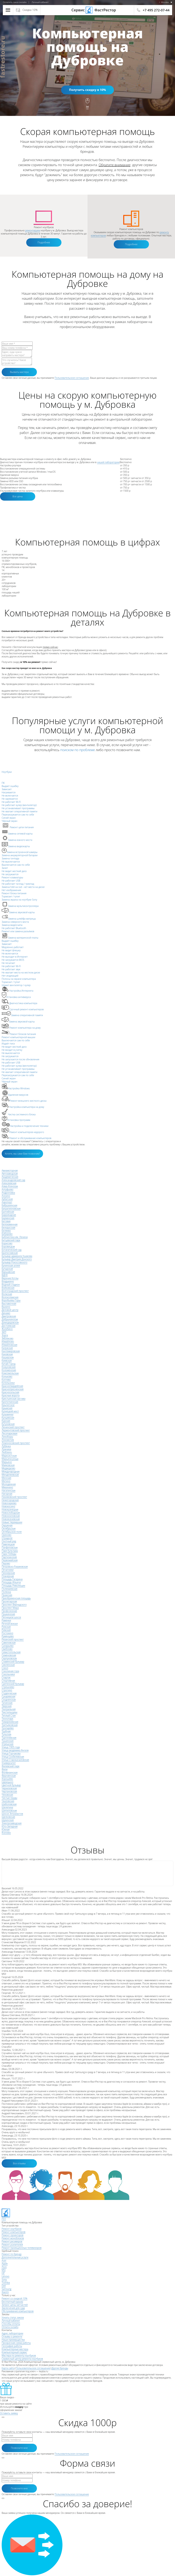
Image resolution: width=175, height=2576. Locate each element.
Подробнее (44, 242)
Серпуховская (9, 1658)
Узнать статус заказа (13, 2317)
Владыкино (8, 1281)
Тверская (7, 1705)
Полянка (6, 1591)
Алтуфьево (7, 1189)
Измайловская (9, 1344)
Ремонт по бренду (12, 2254)
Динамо (6, 1313)
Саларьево (8, 1645)
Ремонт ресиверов (12, 2241)
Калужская (7, 1347)
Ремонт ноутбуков (11, 2228)
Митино (6, 1481)
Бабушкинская (9, 1205)
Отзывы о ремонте (12, 2336)
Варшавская (8, 1271)
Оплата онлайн (10, 2327)
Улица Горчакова (11, 1753)
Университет (9, 1763)
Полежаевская (9, 1588)
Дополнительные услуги (15, 2257)
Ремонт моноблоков (13, 2238)
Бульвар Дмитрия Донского (17, 1259)
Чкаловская (8, 1801)
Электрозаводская (12, 1823)
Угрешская (7, 1744)
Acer (4, 2260)
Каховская (7, 1354)
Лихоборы (7, 1436)
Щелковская (8, 1816)
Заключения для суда (13, 2308)
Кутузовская (8, 1423)
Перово (6, 1563)
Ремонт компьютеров (13, 2231)
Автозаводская (10, 1173)
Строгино (7, 1690)
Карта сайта (8, 2368)
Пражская (7, 1595)
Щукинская (8, 1820)
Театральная (9, 1709)
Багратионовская (11, 1208)
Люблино (7, 1452)
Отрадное (7, 1538)
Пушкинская (8, 1614)
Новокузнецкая (10, 1509)
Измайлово (8, 1341)
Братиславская (10, 1252)
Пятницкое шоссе (11, 1617)
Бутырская (7, 1268)
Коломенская (9, 1370)
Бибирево (7, 1233)
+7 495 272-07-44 (156, 10)
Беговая (6, 1221)
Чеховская (7, 1794)
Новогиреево (9, 1503)
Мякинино (7, 1487)
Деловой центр (10, 1309)
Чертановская (9, 1791)
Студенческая (9, 1693)
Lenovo (5, 2276)
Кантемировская (11, 1351)
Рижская (6, 1626)
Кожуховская (9, 1366)
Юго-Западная (10, 1826)
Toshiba (6, 2282)
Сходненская (9, 1699)
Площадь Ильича (11, 1582)
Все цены (18, 496)
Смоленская (8, 1664)
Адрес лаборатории (12, 2333)
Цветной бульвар (11, 1785)
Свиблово (7, 1648)
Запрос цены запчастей (15, 2304)
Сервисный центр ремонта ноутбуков (22, 2358)
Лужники (6, 1449)
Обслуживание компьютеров (18, 2311)
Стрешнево (8, 1686)
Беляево (6, 1230)
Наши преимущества (13, 2339)
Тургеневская (9, 1737)
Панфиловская (10, 1547)
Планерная (8, 1576)
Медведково (8, 1468)
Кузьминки (7, 1414)
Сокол (5, 1667)
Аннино (6, 1195)
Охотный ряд (9, 1541)
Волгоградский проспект (15, 1290)
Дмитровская (9, 1316)
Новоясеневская (11, 1519)
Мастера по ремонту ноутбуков (19, 2355)
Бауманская (8, 1218)
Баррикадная (9, 1214)
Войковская (8, 1287)
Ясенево (6, 1832)
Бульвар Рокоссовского (14, 1262)
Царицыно (7, 1782)
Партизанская (9, 1557)
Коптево (6, 1379)
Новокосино (8, 1506)
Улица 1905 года (11, 1747)
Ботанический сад (11, 1249)
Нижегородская (10, 1500)
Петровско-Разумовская (15, 1566)
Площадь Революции (13, 1585)
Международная (11, 1471)
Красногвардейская (12, 1385)
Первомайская (10, 1560)
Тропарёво (8, 1728)
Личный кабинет (40, 2)
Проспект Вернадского (14, 1604)
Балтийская (8, 1211)
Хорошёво (7, 1778)
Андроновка (8, 1192)
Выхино (6, 1306)
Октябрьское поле (12, 1531)
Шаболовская (9, 1804)
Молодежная (9, 1484)
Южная (6, 1829)
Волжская (7, 1294)
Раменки (6, 1620)
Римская (6, 1629)
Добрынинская (10, 1319)
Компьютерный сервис (14, 2352)
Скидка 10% (30, 10)
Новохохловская (11, 1515)
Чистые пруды (9, 1797)
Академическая (10, 1176)
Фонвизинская (10, 1772)
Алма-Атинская (10, 1186)
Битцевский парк (11, 1240)
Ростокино (7, 1633)
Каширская (8, 1357)
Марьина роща (10, 1458)
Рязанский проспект (13, 1639)
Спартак (6, 1677)
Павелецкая (8, 1544)
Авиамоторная (10, 1170)
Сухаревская (8, 1696)
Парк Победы (9, 1553)
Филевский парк (10, 1766)
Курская (6, 1420)
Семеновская (9, 1655)
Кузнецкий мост (10, 1411)
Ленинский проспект (13, 1427)
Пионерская (8, 1572)
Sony (4, 2279)
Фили (5, 1769)
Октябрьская (9, 1528)
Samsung (6, 2289)
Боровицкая (8, 1246)
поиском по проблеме (77, 750)
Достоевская (8, 1325)
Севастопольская (11, 1652)
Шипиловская (9, 1810)
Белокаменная (10, 1224)
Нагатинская (8, 1490)
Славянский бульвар (13, 1661)
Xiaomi (5, 2292)
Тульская (6, 1734)
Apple (5, 2263)
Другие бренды (59, 2368)
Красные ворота (11, 1395)
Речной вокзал (10, 1623)
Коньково (7, 1376)
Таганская (7, 1702)
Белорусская (8, 1227)
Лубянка (6, 1446)
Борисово (7, 1243)
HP (3, 2273)
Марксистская (9, 1455)
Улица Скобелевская (13, 1756)
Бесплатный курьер (12, 2301)
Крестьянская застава (13, 1398)
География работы (12, 2346)
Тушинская (8, 1740)
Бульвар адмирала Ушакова (17, 1256)
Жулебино (7, 1328)
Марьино (7, 1462)
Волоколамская (10, 1297)
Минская (6, 1477)
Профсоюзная (9, 1610)
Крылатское (8, 1404)
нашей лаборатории (108, 462)
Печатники (8, 1569)
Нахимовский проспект (14, 1496)
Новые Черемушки (12, 1522)
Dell (4, 2285)
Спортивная (8, 1680)
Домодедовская (10, 1322)
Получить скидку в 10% (87, 90)
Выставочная (9, 1303)
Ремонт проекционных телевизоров (21, 2247)
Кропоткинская (10, 1401)
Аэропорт (7, 1202)
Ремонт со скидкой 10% (14, 2298)
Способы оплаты (11, 2323)
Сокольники (8, 1674)
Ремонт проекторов (12, 2235)
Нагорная (7, 1493)
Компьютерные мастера (15, 2349)
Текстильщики (9, 1712)
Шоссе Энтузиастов (12, 1813)
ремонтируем (32, 230)
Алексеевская (9, 1183)
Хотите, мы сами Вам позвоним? (22, 1153)
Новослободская (11, 1512)
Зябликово (7, 1338)
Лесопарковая (9, 1433)
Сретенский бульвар (13, 1683)
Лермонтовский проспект (16, 1430)
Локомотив (8, 1439)
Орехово (6, 1534)
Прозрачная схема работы (16, 2342)
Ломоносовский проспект (16, 1443)
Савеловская (9, 1642)
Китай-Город (8, 1363)
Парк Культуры (10, 1550)
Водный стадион (11, 1284)
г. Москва (164, 2)
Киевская (7, 1360)
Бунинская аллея (11, 1265)
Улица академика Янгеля (15, 1750)
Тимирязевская (10, 1721)
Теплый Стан (9, 1715)
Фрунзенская (9, 1775)
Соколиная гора (10, 1671)
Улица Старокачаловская (15, 1759)
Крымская (7, 1408)
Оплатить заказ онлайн (15, 2)
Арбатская (7, 1199)
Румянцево (8, 1636)
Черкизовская (9, 1788)
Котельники (8, 1382)
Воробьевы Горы (11, 1300)
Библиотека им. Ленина (15, 1237)
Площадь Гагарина (12, 1579)
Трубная (6, 1731)
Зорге (5, 1335)
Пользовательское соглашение (72, 377)
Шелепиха (7, 1807)
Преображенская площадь (16, 1598)
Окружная (7, 1525)
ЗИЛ (4, 1332)
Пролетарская (9, 1601)
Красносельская (10, 1392)
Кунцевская (8, 1417)
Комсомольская (10, 1373)
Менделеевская (10, 1474)
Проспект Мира (10, 1607)
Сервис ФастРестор (87, 9)
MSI (4, 2269)
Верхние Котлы (10, 1278)
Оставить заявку (9, 2413)
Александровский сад (13, 1180)
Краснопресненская (13, 1389)
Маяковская (8, 1465)
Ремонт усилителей (12, 2244)
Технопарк (7, 1718)
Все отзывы (19, 2163)
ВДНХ (5, 1275)
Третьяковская (10, 1725)
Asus (4, 2266)
